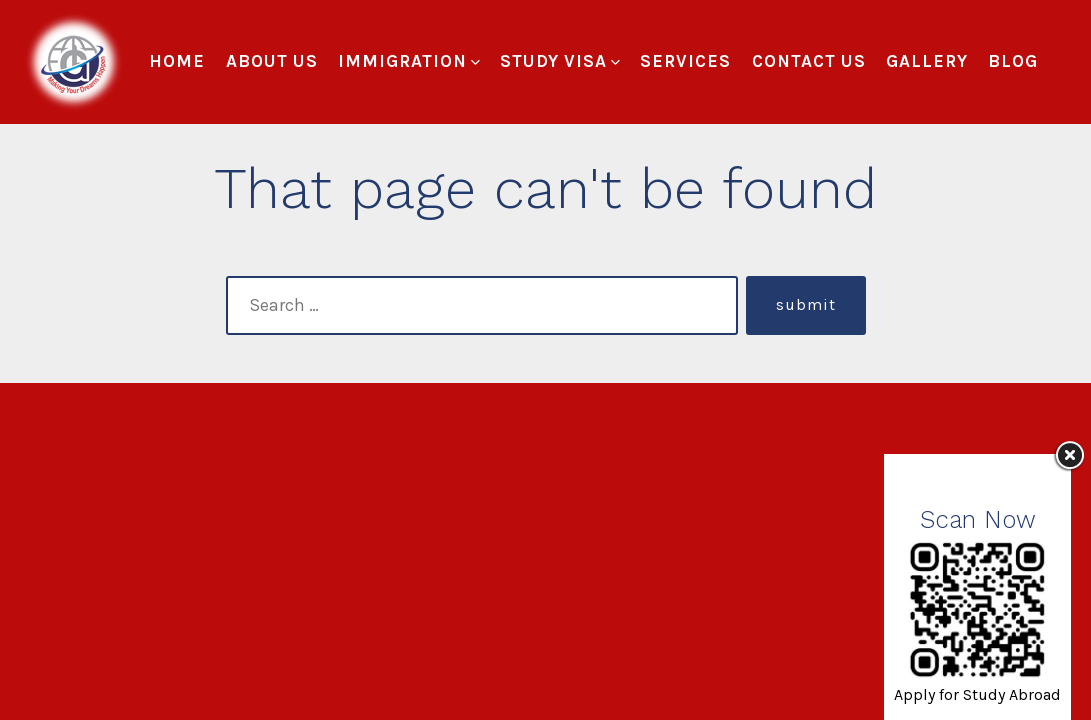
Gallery (927, 61)
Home (177, 61)
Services (685, 61)
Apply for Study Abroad (977, 694)
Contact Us (809, 61)
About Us (272, 61)
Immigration (409, 61)
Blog (1013, 61)
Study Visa (560, 61)
